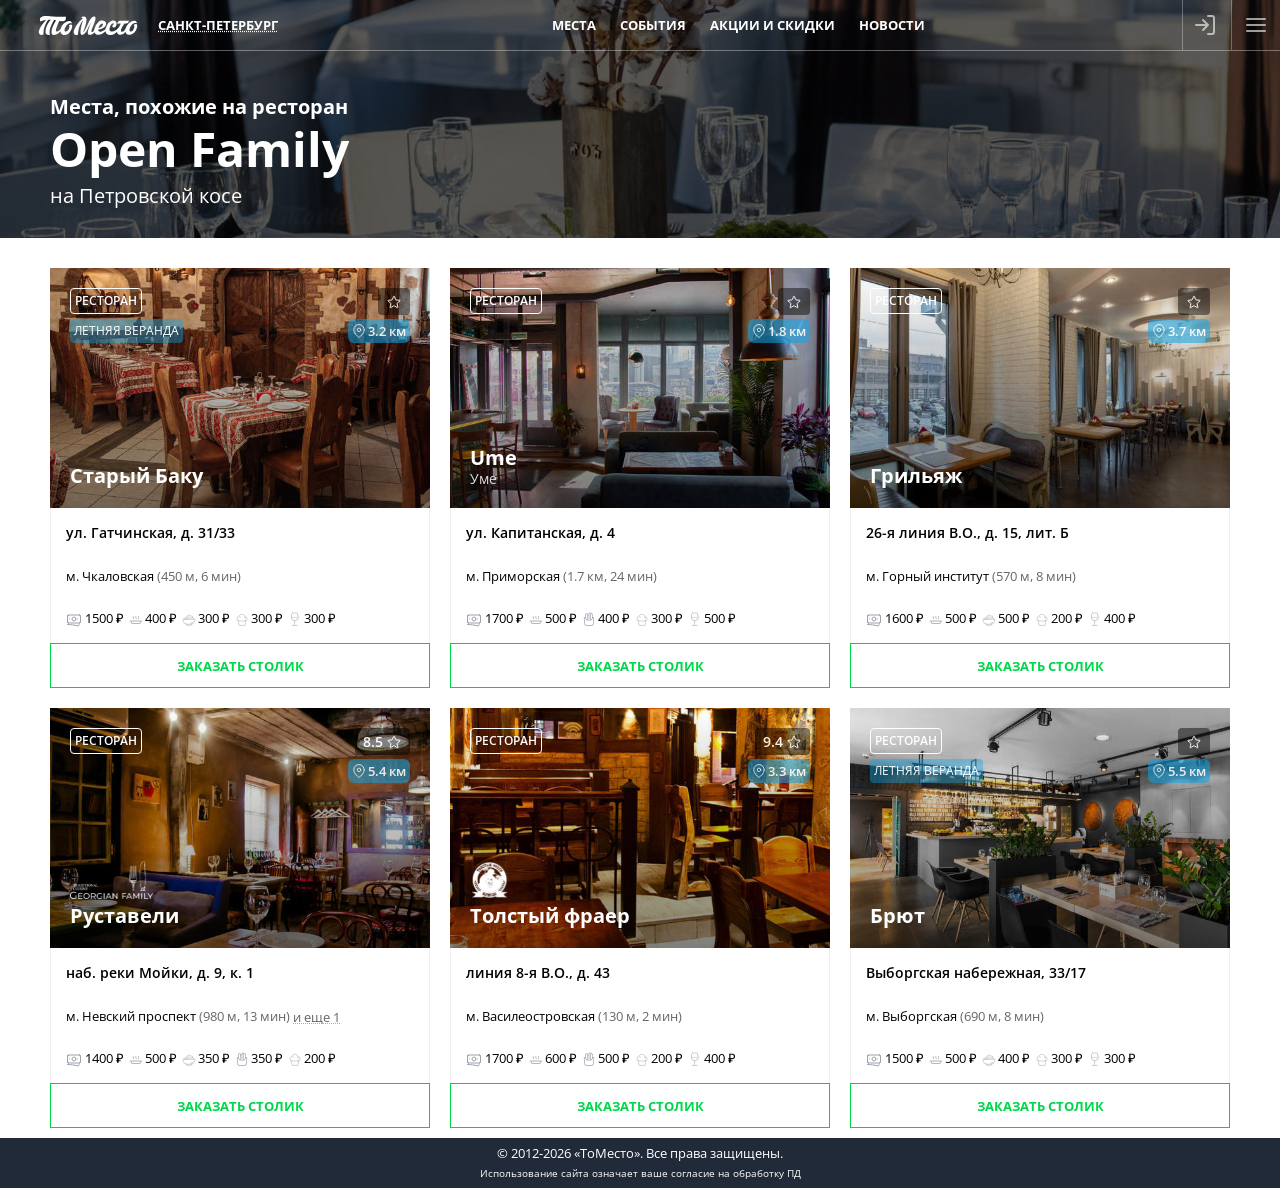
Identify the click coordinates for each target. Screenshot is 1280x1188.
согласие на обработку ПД (736, 1173)
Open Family (199, 148)
